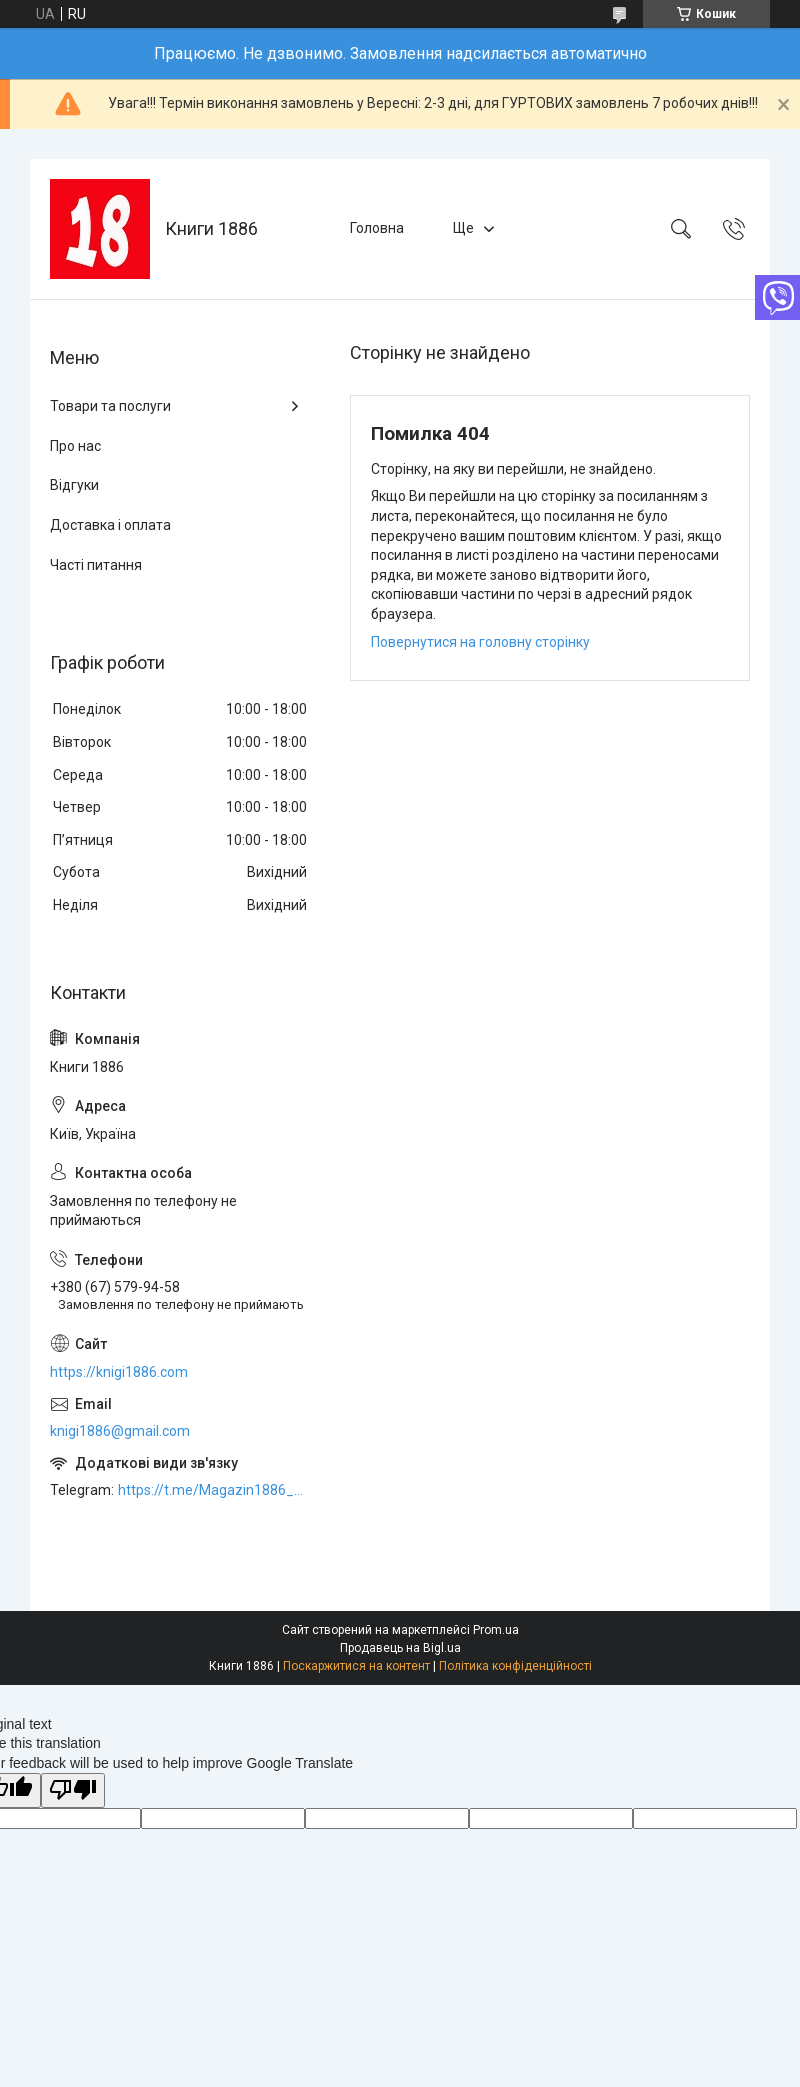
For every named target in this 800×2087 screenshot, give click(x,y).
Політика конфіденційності (515, 1666)
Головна (377, 228)
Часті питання (96, 565)
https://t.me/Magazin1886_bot (214, 1490)
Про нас (75, 446)
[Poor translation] (73, 1790)
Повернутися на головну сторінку (480, 642)
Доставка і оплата (110, 525)
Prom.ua (496, 1630)
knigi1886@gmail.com (120, 1431)
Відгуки (74, 485)
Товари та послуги (110, 406)
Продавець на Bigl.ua (400, 1648)
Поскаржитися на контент (356, 1666)
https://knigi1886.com (119, 1372)
